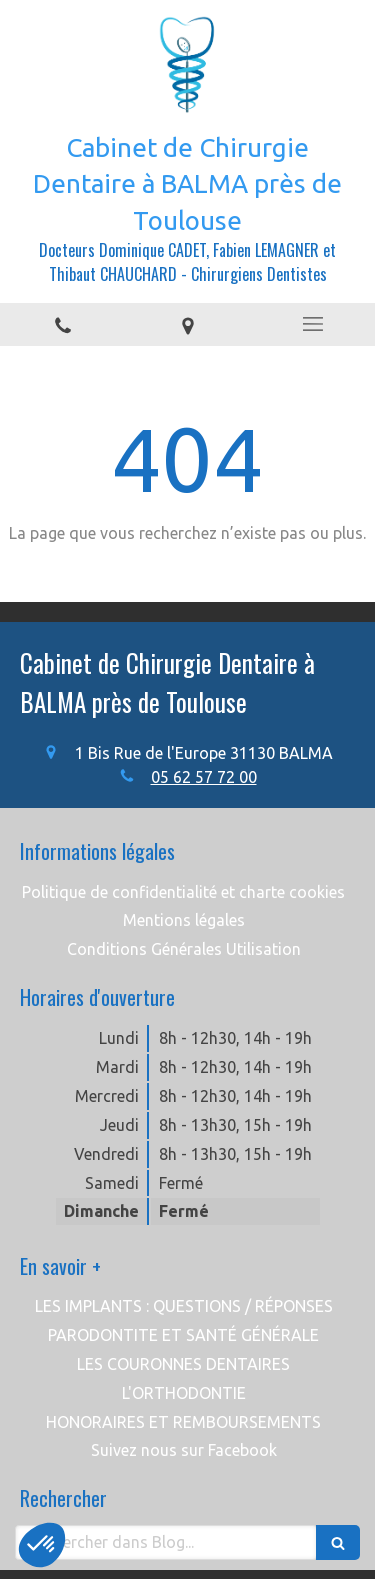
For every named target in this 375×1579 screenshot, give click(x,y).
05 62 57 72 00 (204, 777)
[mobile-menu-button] (312, 324)
